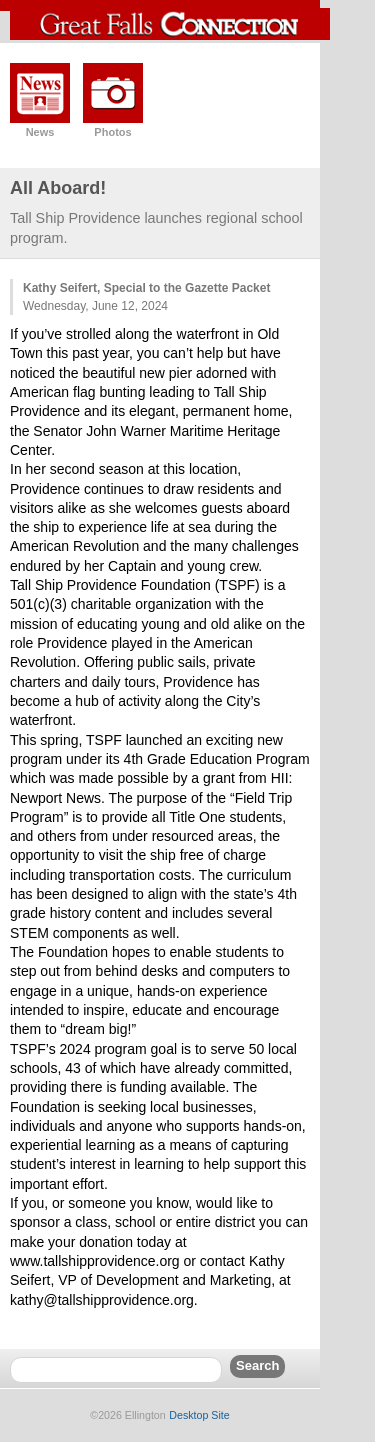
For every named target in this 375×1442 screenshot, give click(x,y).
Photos (112, 132)
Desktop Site (199, 1415)
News (40, 132)
